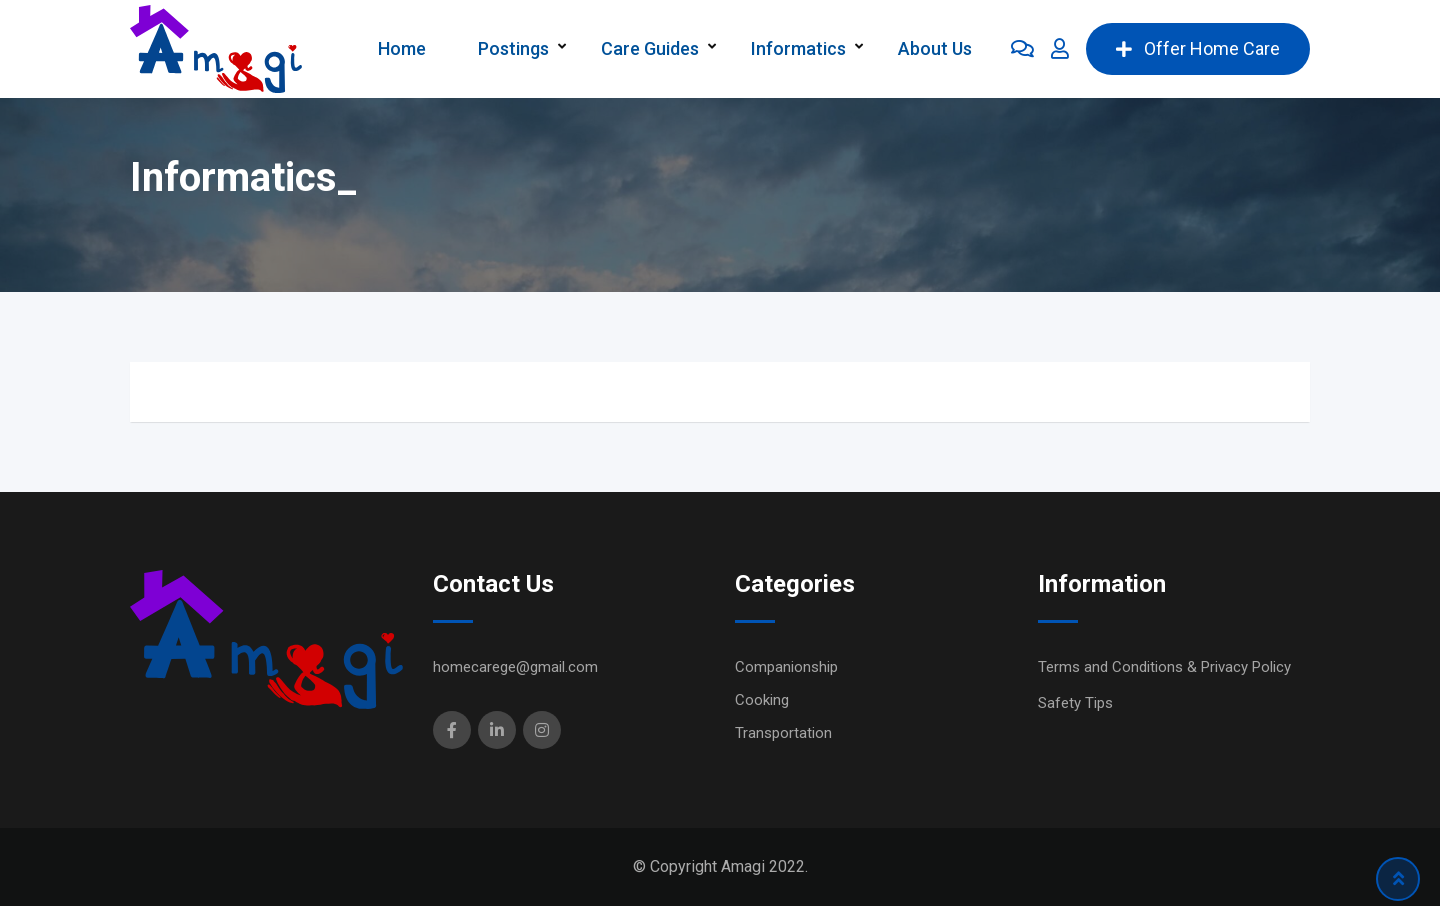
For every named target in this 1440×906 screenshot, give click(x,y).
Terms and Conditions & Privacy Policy (1164, 667)
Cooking (762, 700)
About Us (935, 48)
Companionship (786, 667)
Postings (513, 48)
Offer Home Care (1198, 48)
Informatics (798, 48)
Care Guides (650, 48)
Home (402, 48)
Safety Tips (1075, 703)
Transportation (783, 733)
